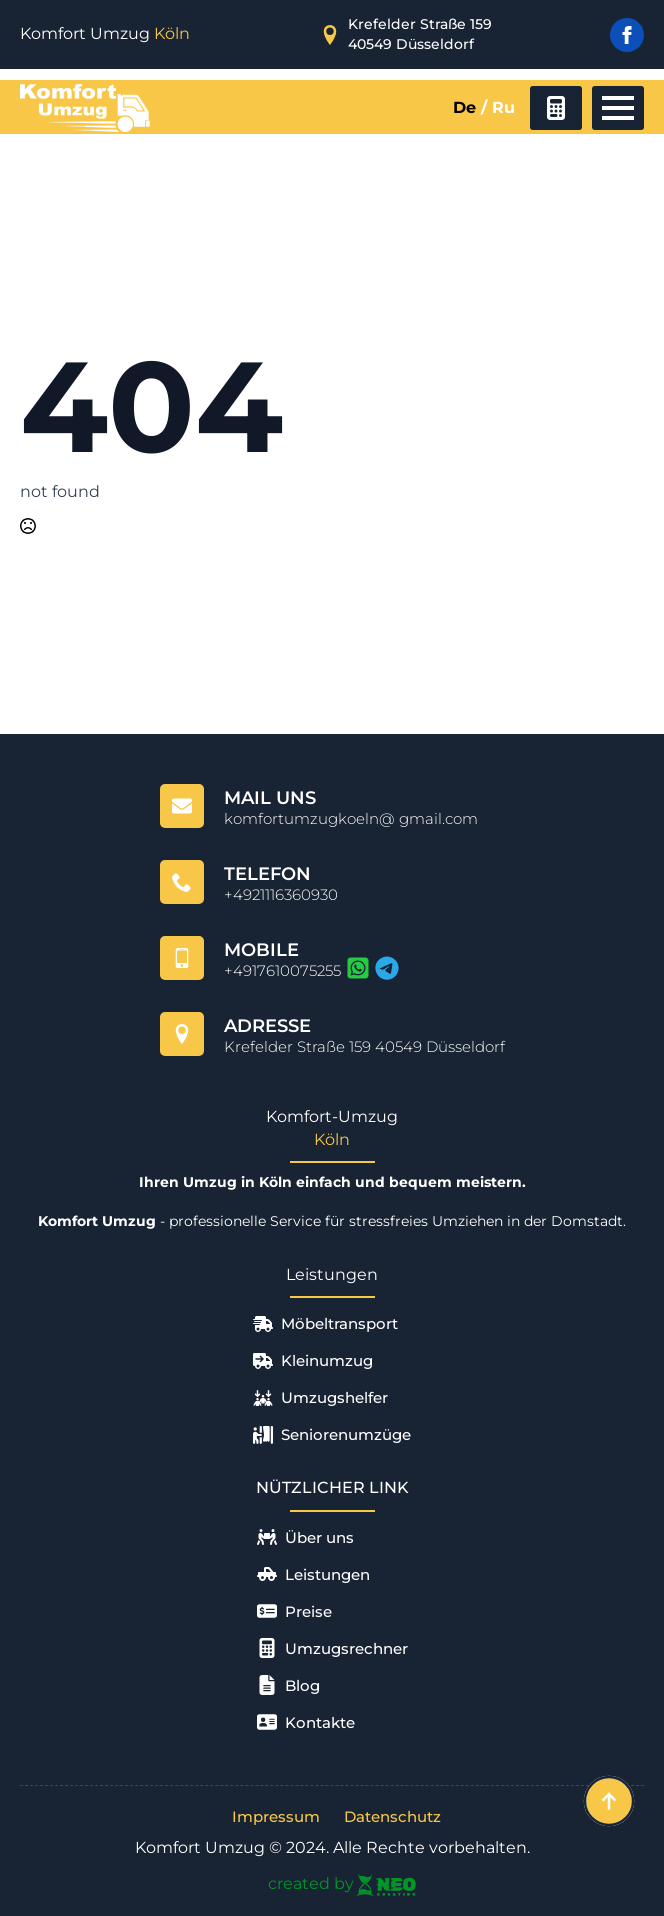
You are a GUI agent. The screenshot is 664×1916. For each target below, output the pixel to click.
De (464, 107)
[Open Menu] (618, 108)
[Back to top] (609, 1801)
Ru (503, 107)
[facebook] (627, 35)
